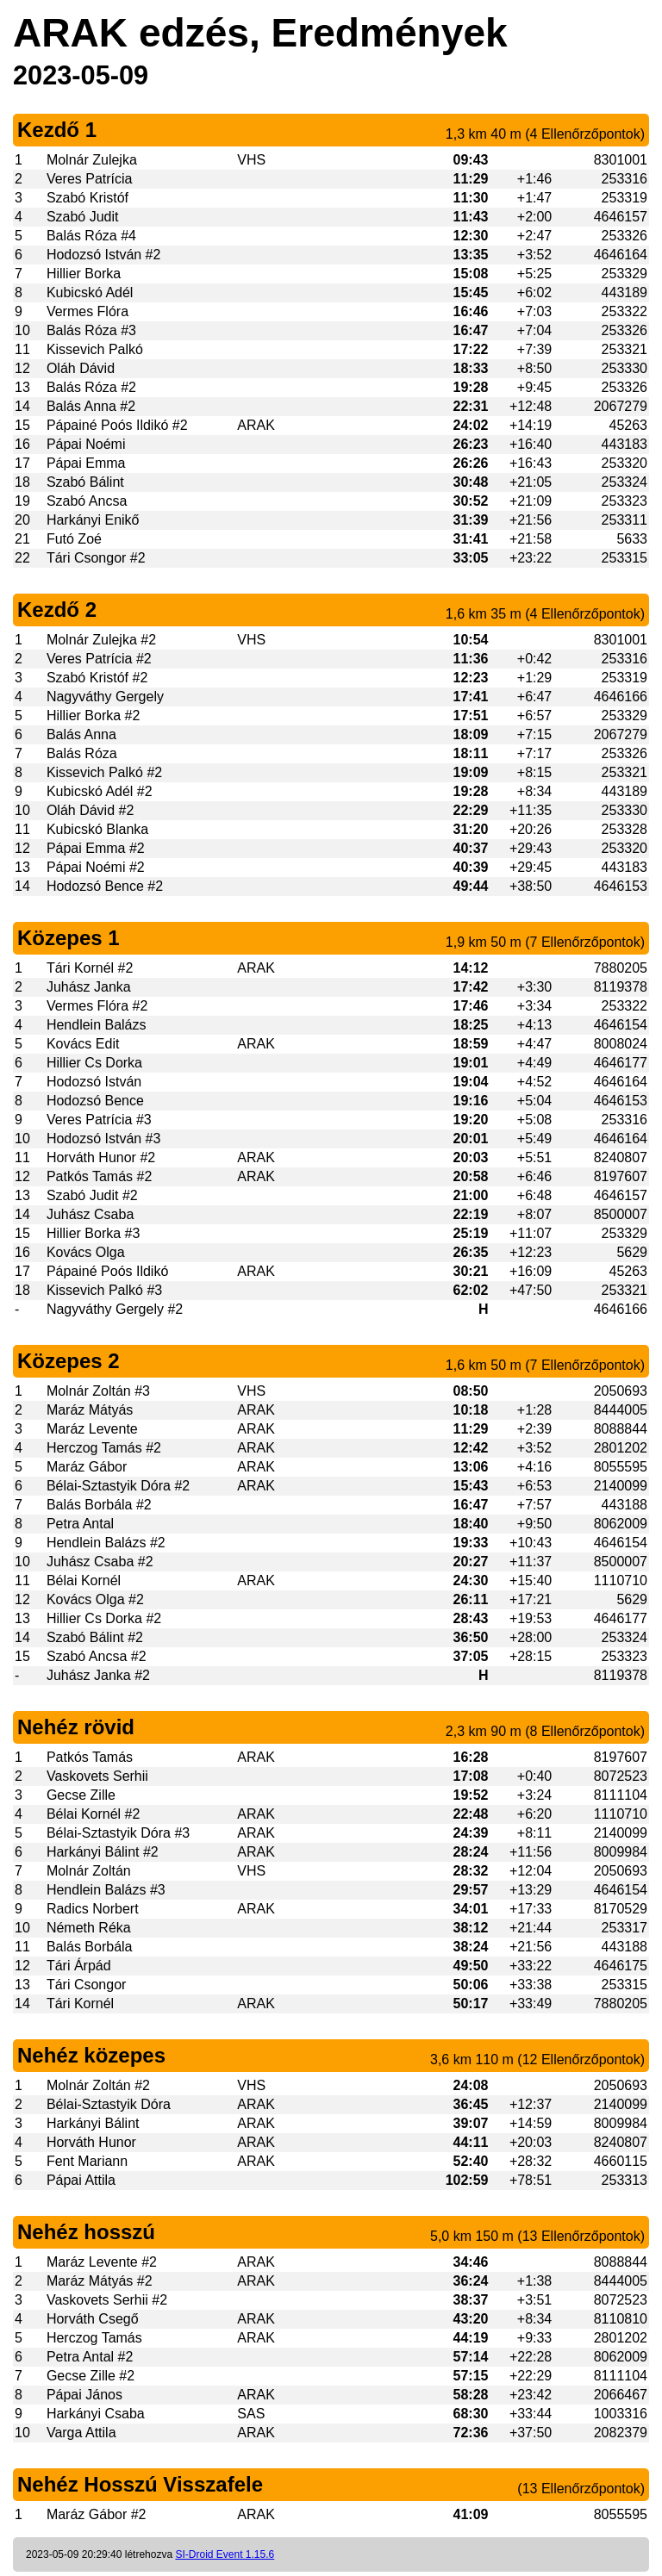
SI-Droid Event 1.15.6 (224, 2554)
